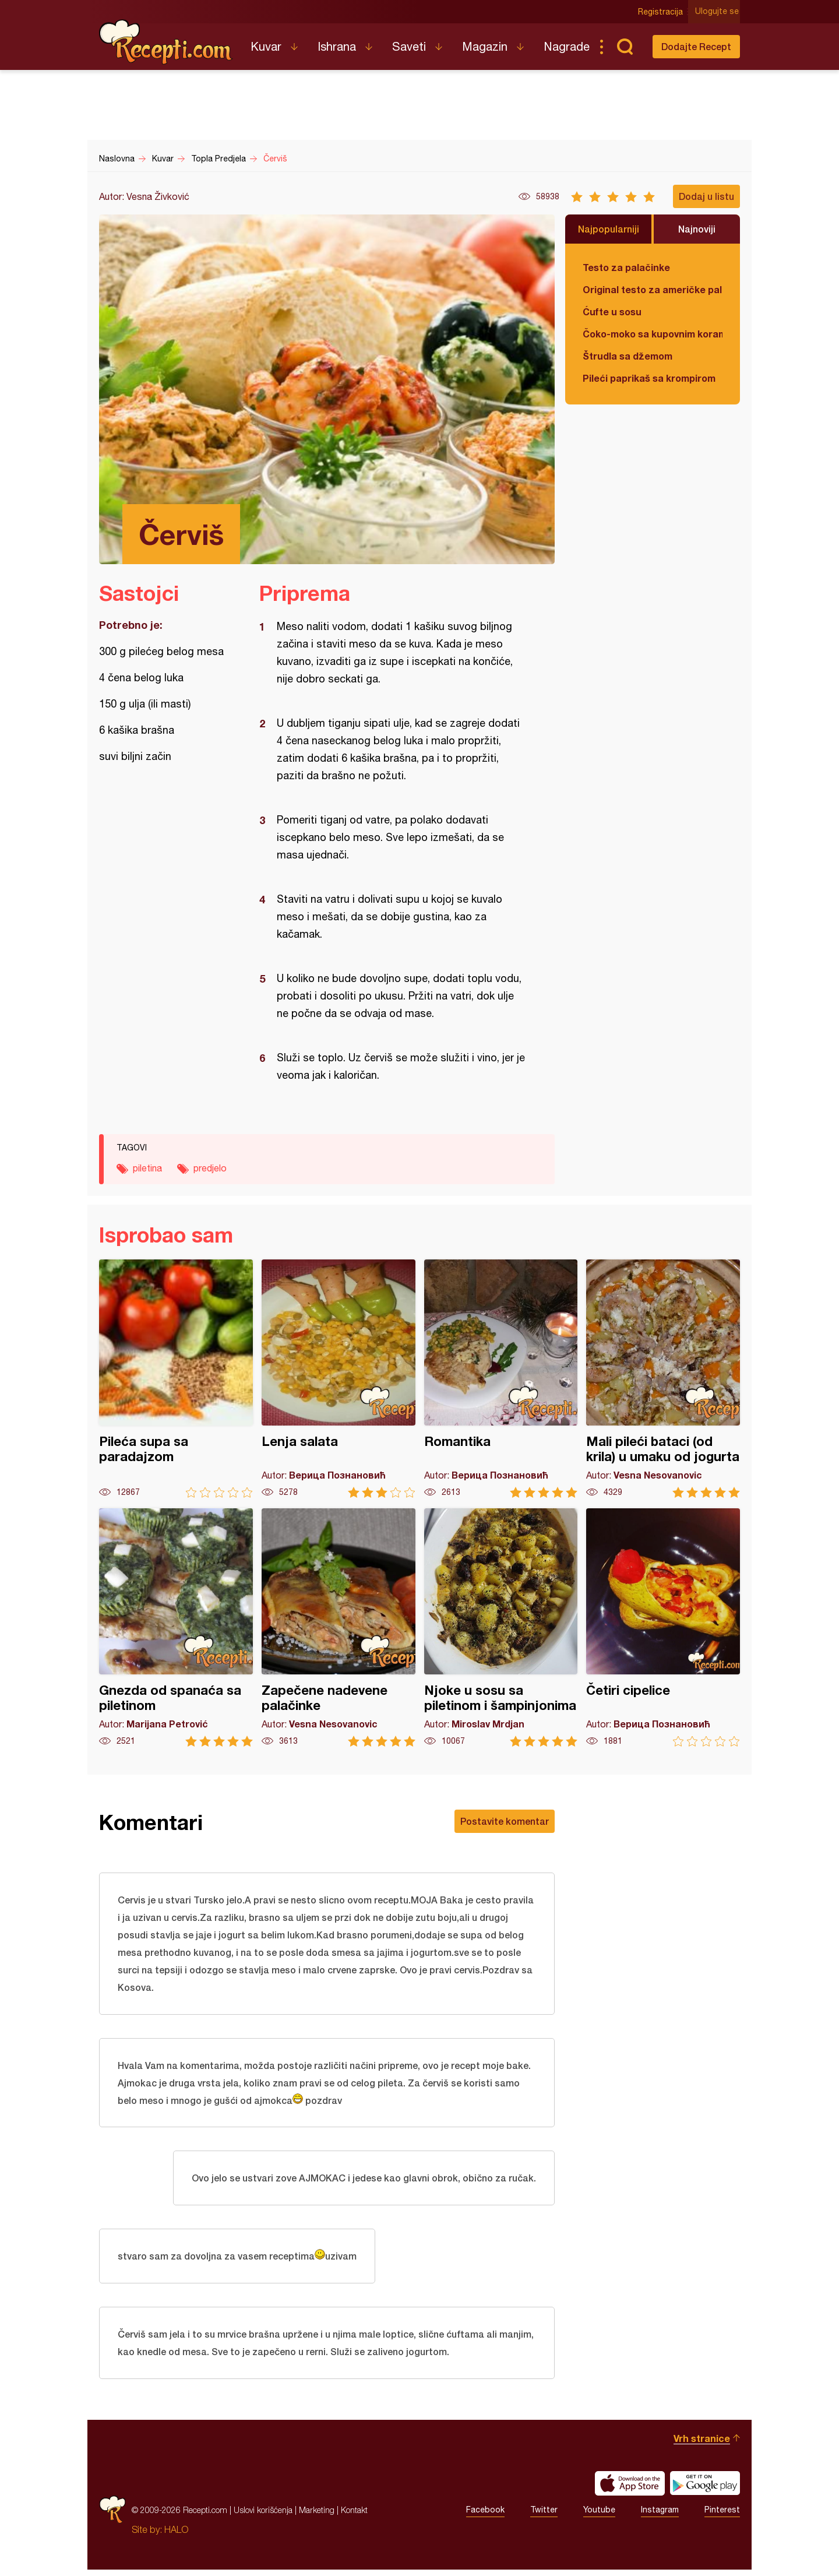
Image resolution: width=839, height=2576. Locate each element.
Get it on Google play (705, 2490)
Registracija (661, 11)
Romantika (501, 1378)
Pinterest (722, 2516)
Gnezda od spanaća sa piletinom (176, 1627)
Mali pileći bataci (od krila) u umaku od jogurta (663, 1378)
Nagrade (567, 46)
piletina (147, 1168)
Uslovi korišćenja (263, 2516)
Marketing (316, 2516)
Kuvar (266, 46)
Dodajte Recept (696, 46)
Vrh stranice (702, 2444)
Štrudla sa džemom (627, 355)
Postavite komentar (504, 1821)
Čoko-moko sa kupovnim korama (652, 333)
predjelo (210, 1168)
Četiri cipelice (663, 1627)
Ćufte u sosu (612, 311)
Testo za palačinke (626, 267)
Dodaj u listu (706, 196)
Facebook (485, 2516)
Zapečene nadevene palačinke (338, 1627)
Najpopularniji (608, 228)
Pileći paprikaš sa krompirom (649, 377)
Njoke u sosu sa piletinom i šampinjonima (501, 1627)
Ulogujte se (718, 11)
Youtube (599, 2516)
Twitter (544, 2516)
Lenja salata (338, 1378)
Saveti (409, 46)
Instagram (660, 2516)
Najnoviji (696, 228)
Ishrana (337, 46)
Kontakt (354, 2516)
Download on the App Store (630, 2490)
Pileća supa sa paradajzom (176, 1378)
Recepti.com (166, 42)
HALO (176, 2536)
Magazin (484, 46)
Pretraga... (624, 46)
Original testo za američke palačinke (652, 289)
